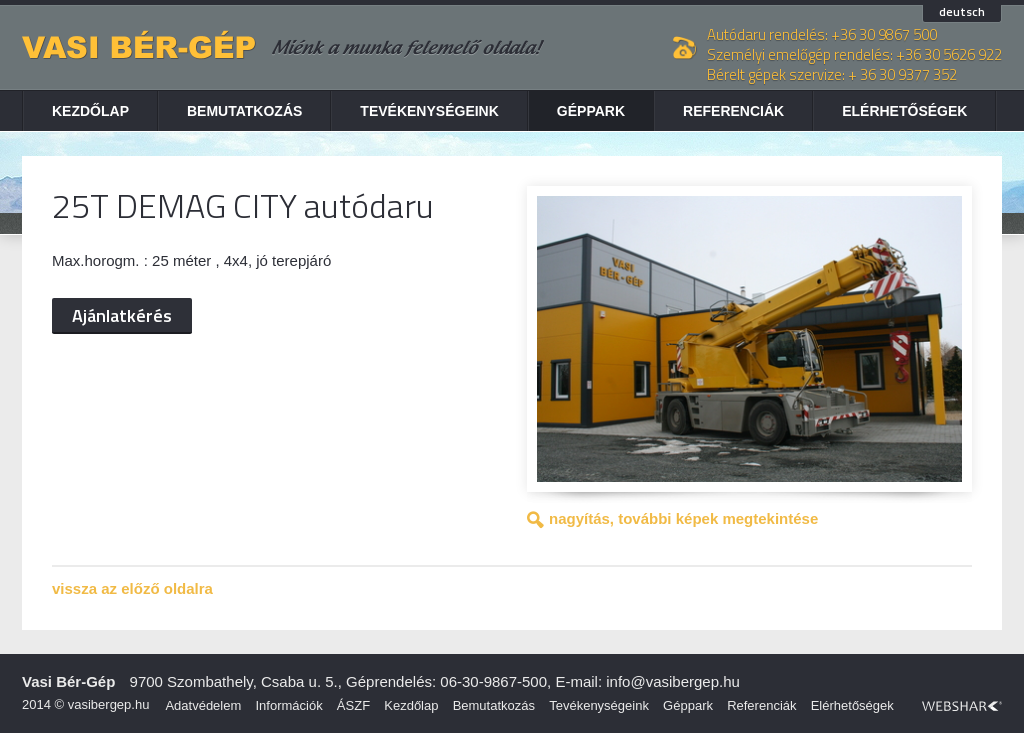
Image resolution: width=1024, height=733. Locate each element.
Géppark (591, 111)
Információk (288, 705)
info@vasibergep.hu (673, 681)
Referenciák (733, 111)
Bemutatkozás (244, 111)
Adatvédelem (203, 705)
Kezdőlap (90, 111)
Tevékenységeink (429, 111)
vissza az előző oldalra (132, 588)
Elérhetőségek (904, 111)
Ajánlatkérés (122, 315)
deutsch (962, 13)
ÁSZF (353, 705)
